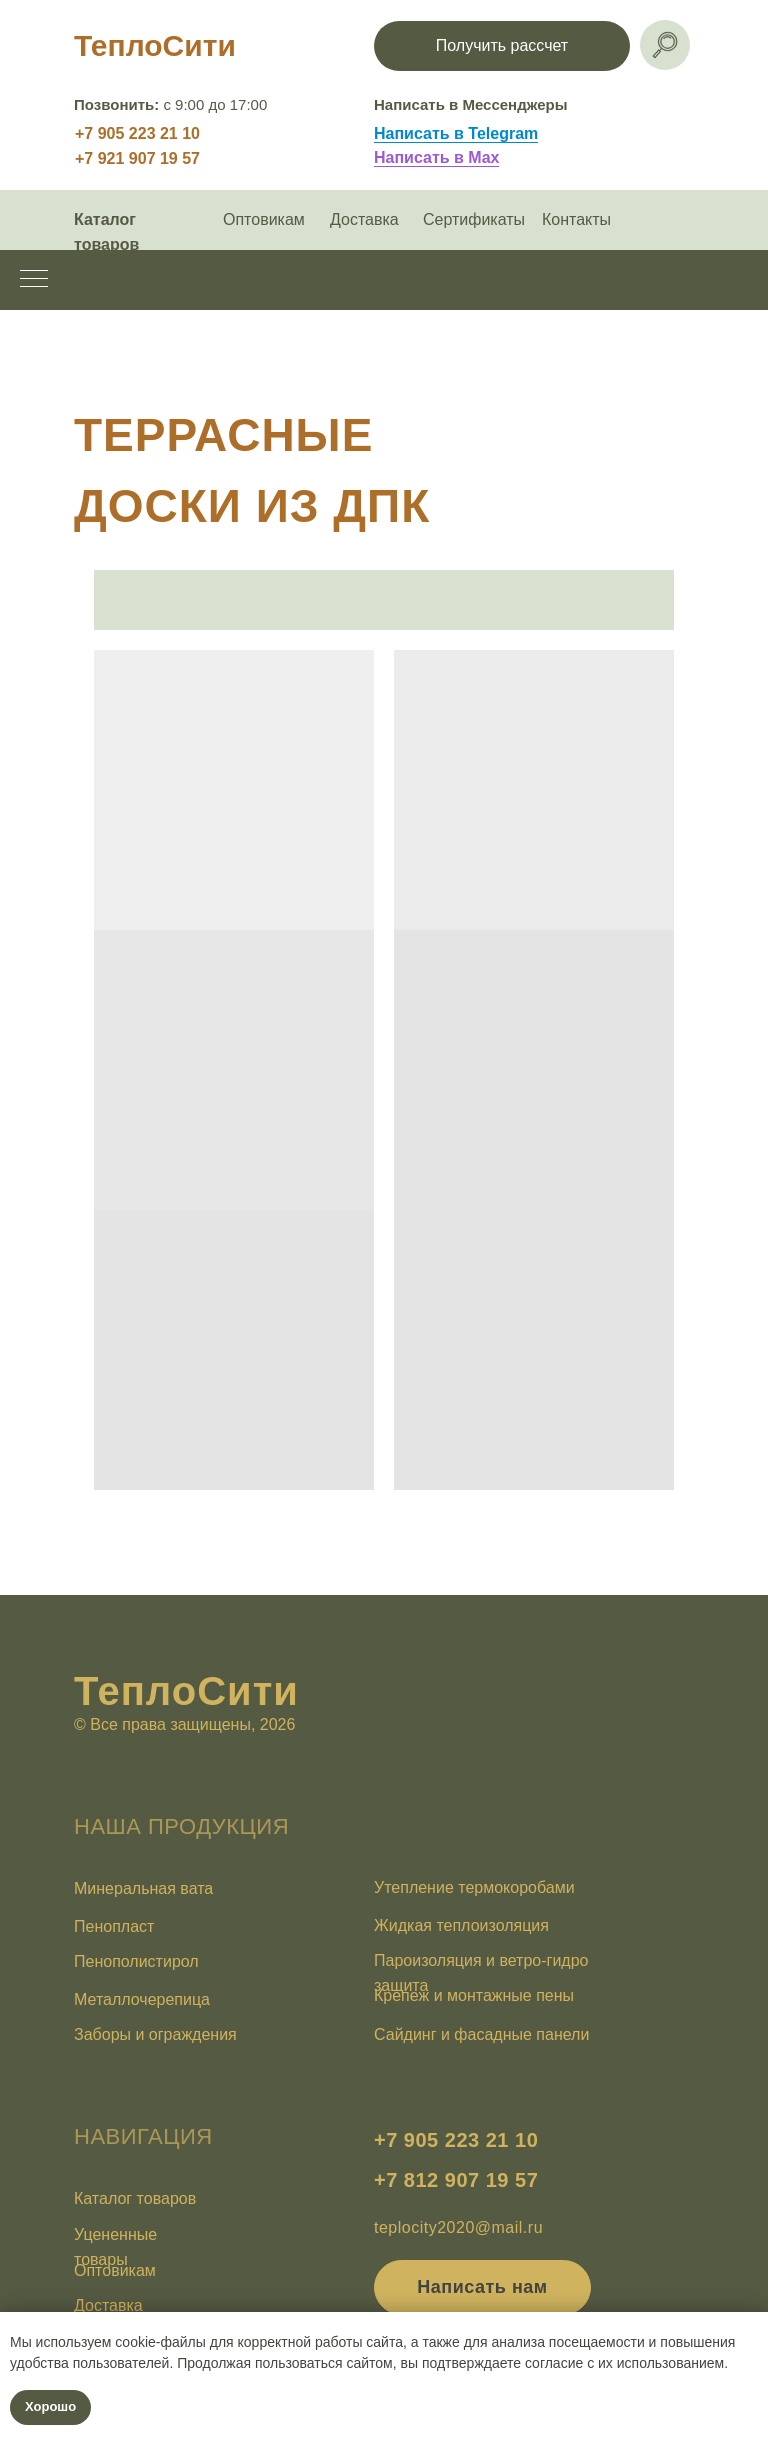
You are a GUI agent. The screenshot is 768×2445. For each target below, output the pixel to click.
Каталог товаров (135, 2198)
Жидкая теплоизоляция (461, 1925)
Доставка (364, 219)
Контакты (576, 219)
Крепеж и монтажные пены (474, 1995)
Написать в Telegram (456, 133)
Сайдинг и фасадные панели (481, 2034)
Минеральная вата (143, 1888)
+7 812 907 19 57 (456, 2180)
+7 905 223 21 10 (137, 133)
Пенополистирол (136, 1961)
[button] (502, 46)
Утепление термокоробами (474, 1887)
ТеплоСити (155, 45)
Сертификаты (474, 219)
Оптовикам (264, 219)
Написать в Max (436, 157)
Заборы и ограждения (155, 2034)
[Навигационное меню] (34, 280)
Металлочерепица (142, 1999)
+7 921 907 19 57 (137, 158)
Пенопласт (114, 1926)
